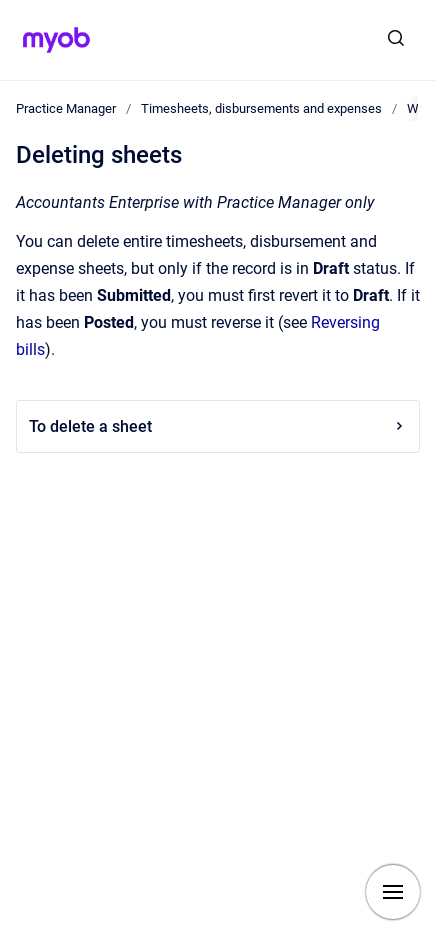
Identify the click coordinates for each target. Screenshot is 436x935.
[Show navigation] (393, 892)
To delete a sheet (218, 426)
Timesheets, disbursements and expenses (261, 108)
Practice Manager (66, 108)
